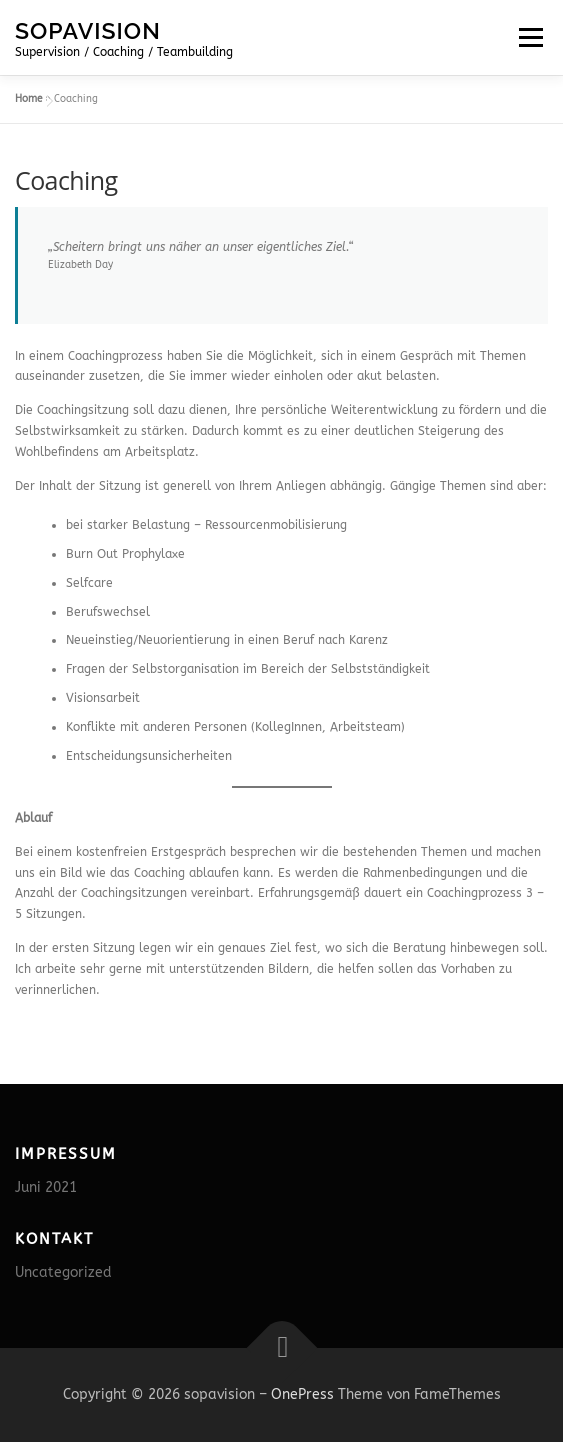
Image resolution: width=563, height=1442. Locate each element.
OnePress (302, 1394)
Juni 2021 (46, 1187)
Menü (528, 37)
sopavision (88, 29)
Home (28, 99)
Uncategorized (63, 1272)
